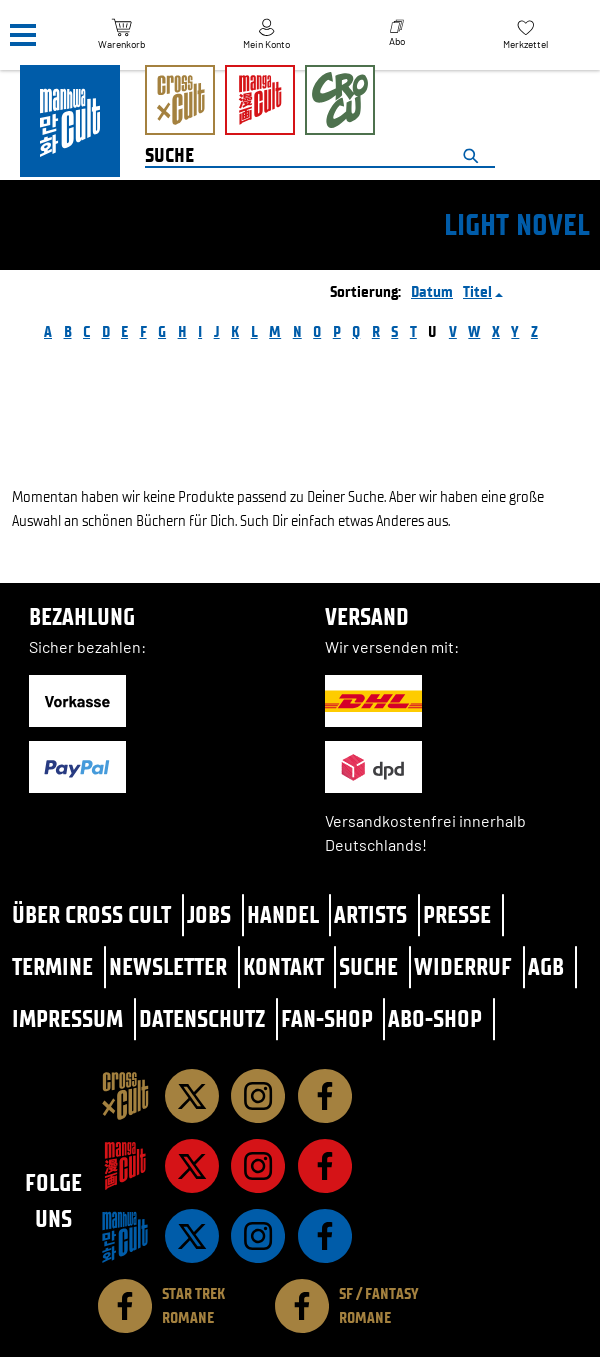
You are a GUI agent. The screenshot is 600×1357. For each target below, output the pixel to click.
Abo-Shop (435, 1018)
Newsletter (168, 966)
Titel (477, 291)
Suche (368, 966)
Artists (370, 914)
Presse (457, 914)
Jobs (209, 914)
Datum (432, 291)
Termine (52, 966)
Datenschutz (202, 1018)
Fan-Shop (327, 1018)
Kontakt (283, 966)
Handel (283, 914)
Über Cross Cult (91, 914)
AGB (546, 966)
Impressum (67, 1018)
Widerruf (463, 966)
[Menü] (23, 35)
